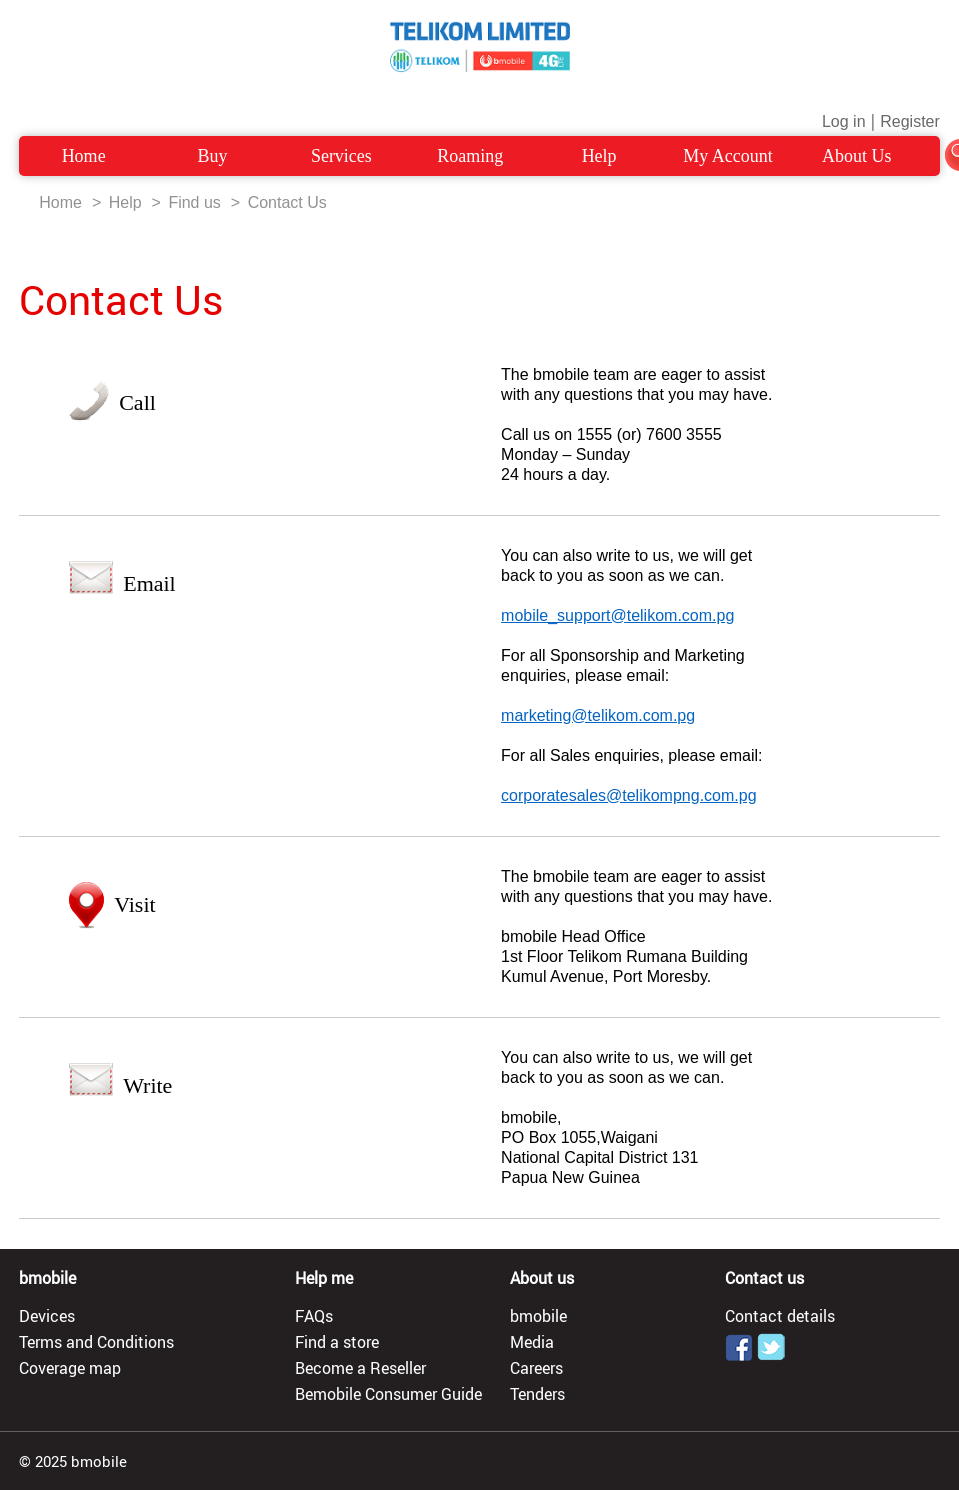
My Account (728, 156)
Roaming (470, 156)
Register (910, 121)
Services (341, 156)
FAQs (314, 1316)
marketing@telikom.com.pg (598, 715)
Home (84, 156)
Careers (536, 1368)
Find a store (337, 1342)
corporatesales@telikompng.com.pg (628, 795)
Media (532, 1342)
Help (599, 156)
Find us (194, 202)
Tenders (537, 1394)
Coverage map (70, 1368)
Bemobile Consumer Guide (388, 1394)
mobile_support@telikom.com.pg (617, 615)
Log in (844, 121)
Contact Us (287, 202)
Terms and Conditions (96, 1342)
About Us (857, 156)
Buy (212, 156)
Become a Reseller (360, 1368)
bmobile (538, 1316)
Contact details (780, 1316)
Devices (47, 1316)
